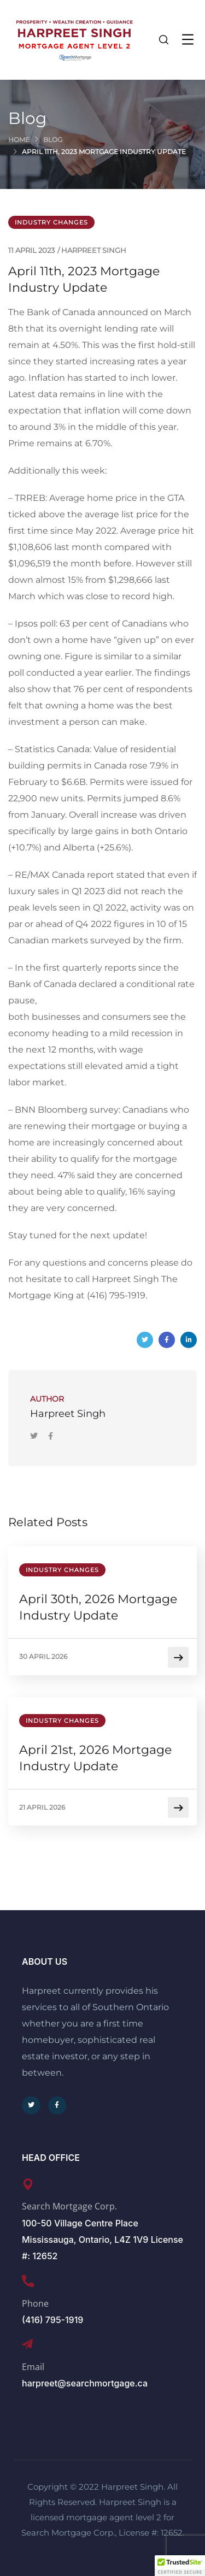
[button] (180, 2565)
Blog (52, 139)
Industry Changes (51, 222)
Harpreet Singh (93, 250)
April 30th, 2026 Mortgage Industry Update (98, 1607)
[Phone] (28, 2281)
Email (33, 2367)
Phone (35, 2303)
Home (19, 139)
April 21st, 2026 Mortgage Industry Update (95, 1758)
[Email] (27, 2344)
